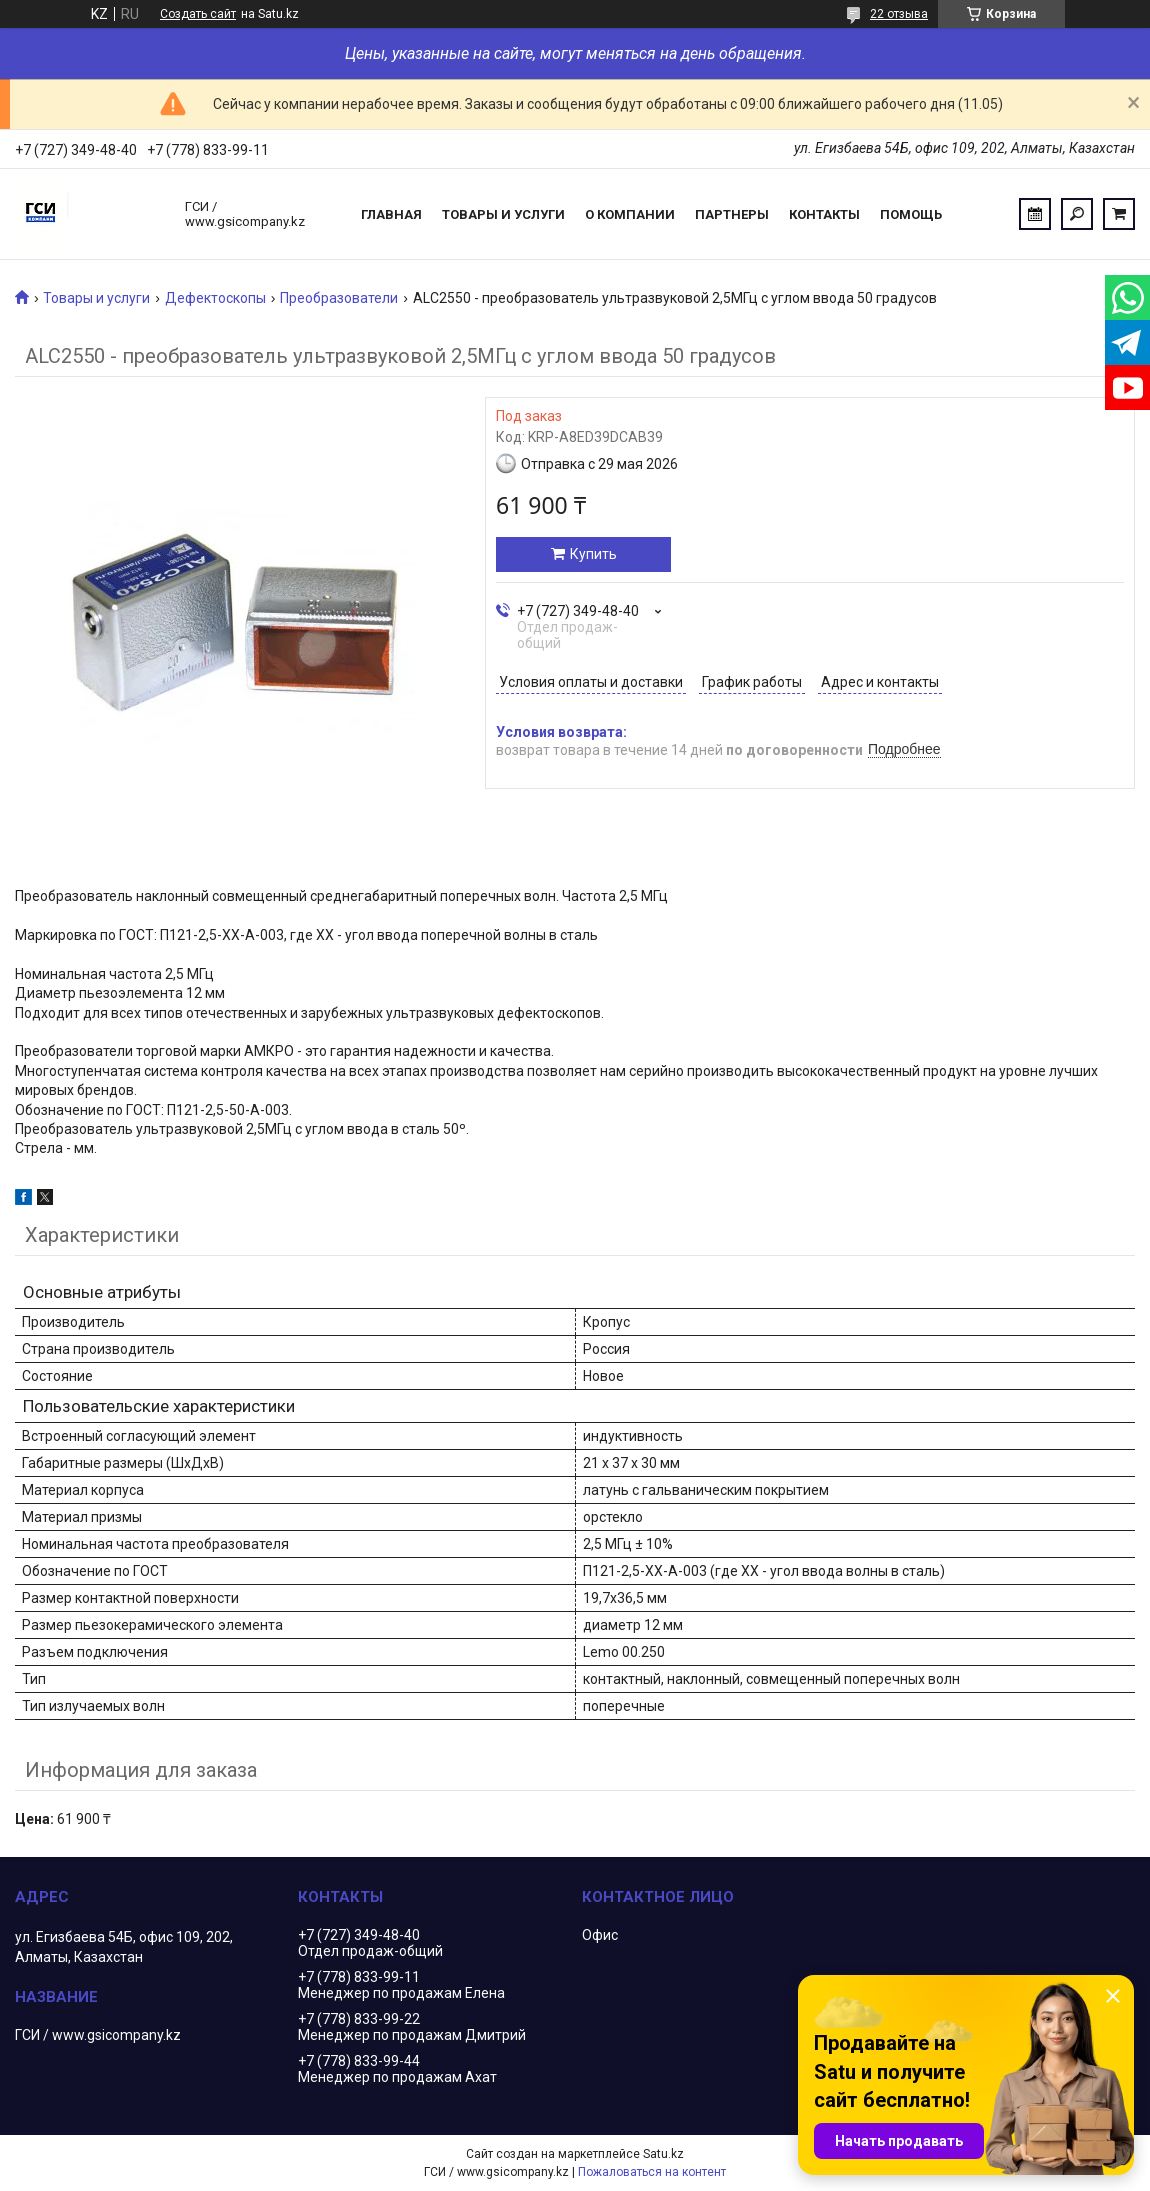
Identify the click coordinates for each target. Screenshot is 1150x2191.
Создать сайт (198, 14)
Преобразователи (339, 298)
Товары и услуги (503, 214)
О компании (630, 214)
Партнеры (732, 214)
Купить (593, 554)
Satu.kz (663, 2154)
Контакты (824, 214)
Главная (391, 214)
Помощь (911, 214)
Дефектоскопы (215, 298)
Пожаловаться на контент (652, 2172)
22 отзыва (899, 14)
